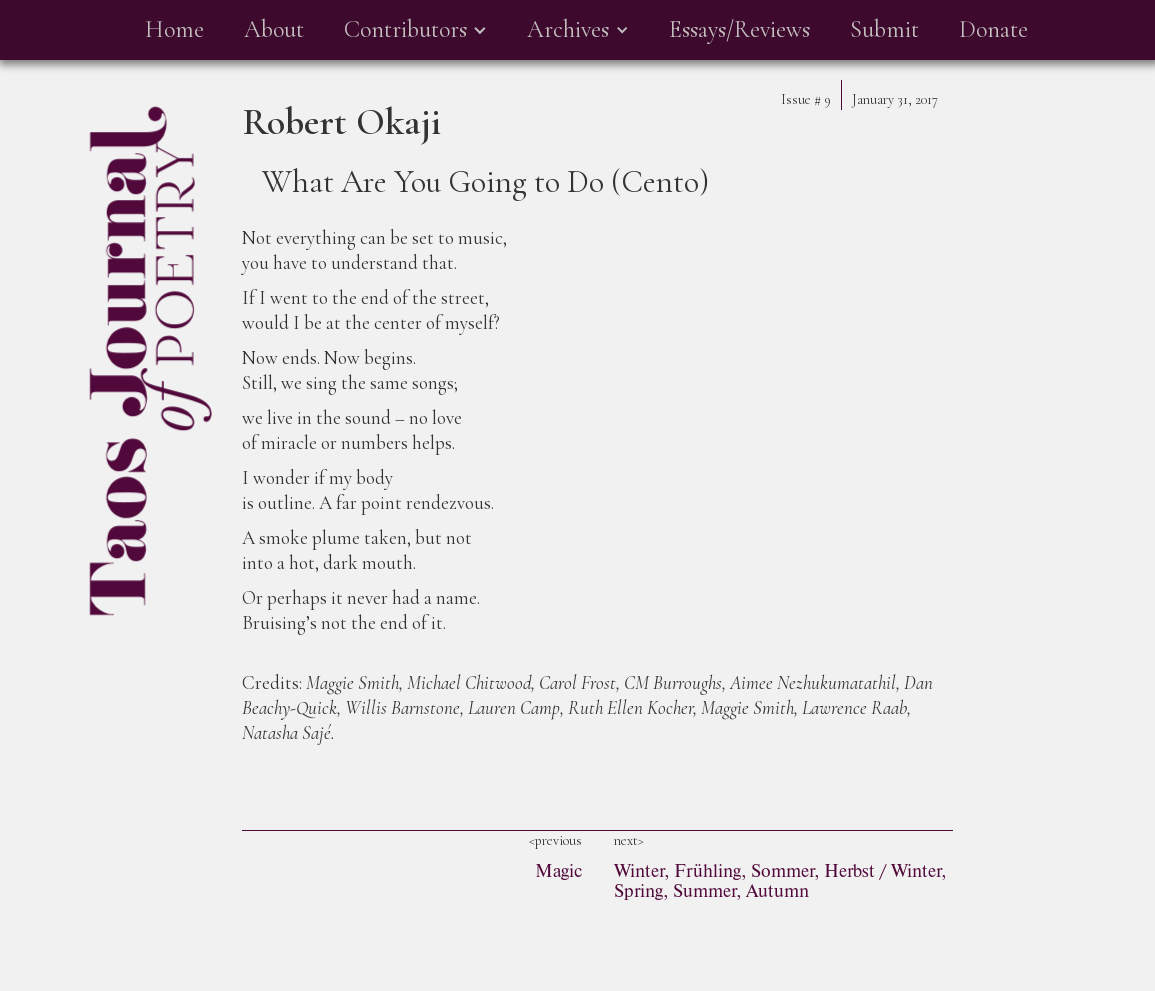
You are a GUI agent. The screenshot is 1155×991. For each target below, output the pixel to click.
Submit (884, 29)
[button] (415, 30)
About (274, 29)
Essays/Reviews (739, 29)
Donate (993, 29)
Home (174, 29)
